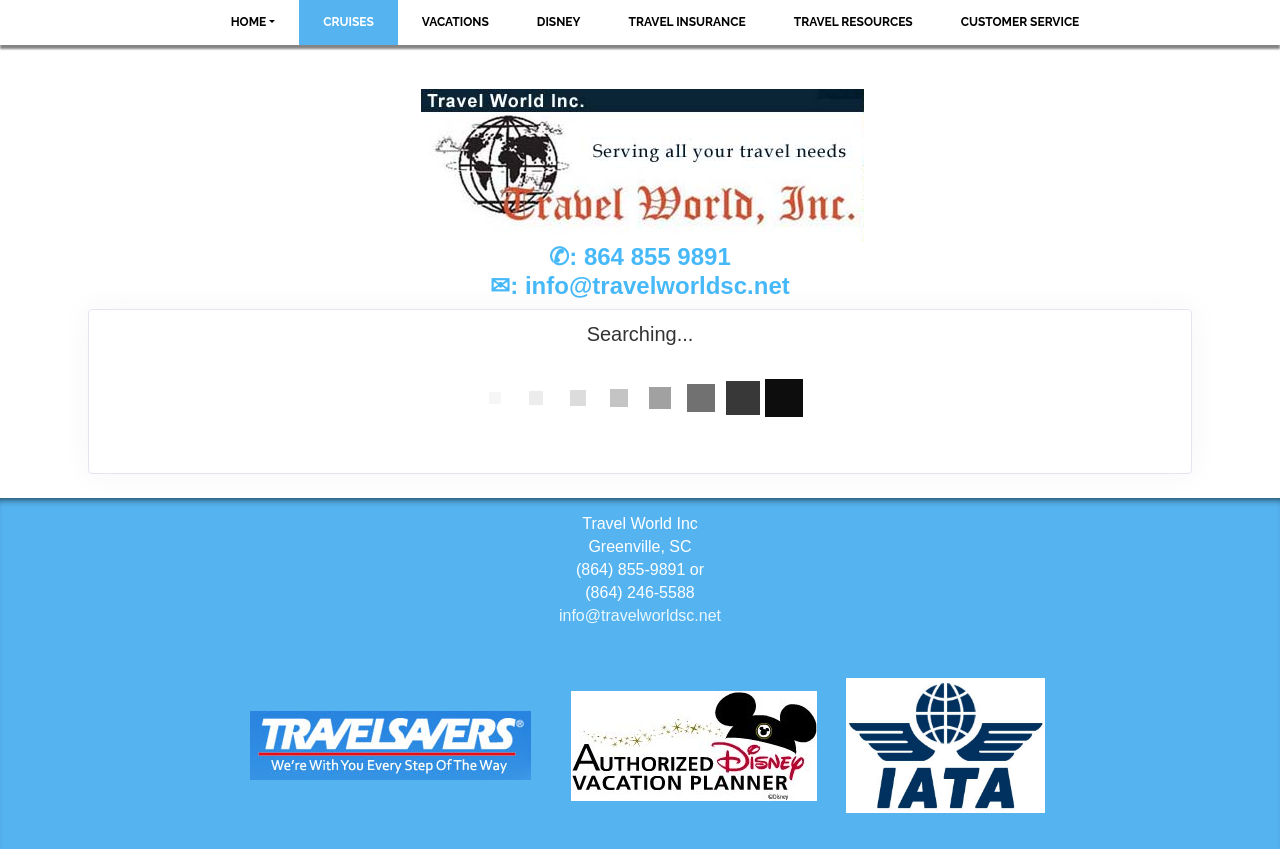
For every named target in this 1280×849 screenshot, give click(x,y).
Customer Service (1020, 22)
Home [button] (249, 22)
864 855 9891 (657, 256)
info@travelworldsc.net (657, 285)
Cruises (348, 22)
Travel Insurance (687, 22)
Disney (559, 22)
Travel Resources (853, 22)
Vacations (455, 22)
